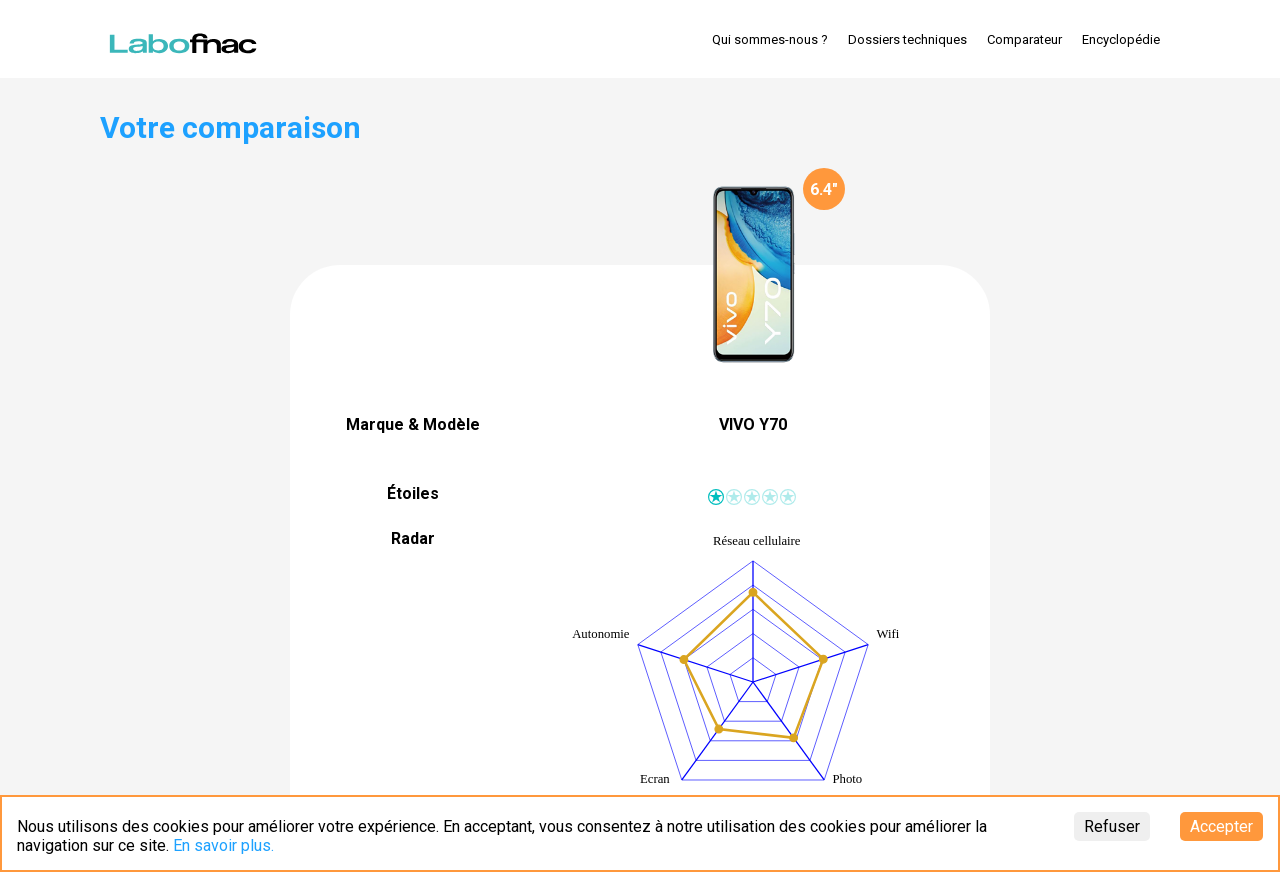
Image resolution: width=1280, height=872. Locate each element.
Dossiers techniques (907, 39)
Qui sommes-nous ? (770, 39)
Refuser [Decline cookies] (1112, 826)
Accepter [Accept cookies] (1221, 826)
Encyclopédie (1121, 39)
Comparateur (1024, 39)
